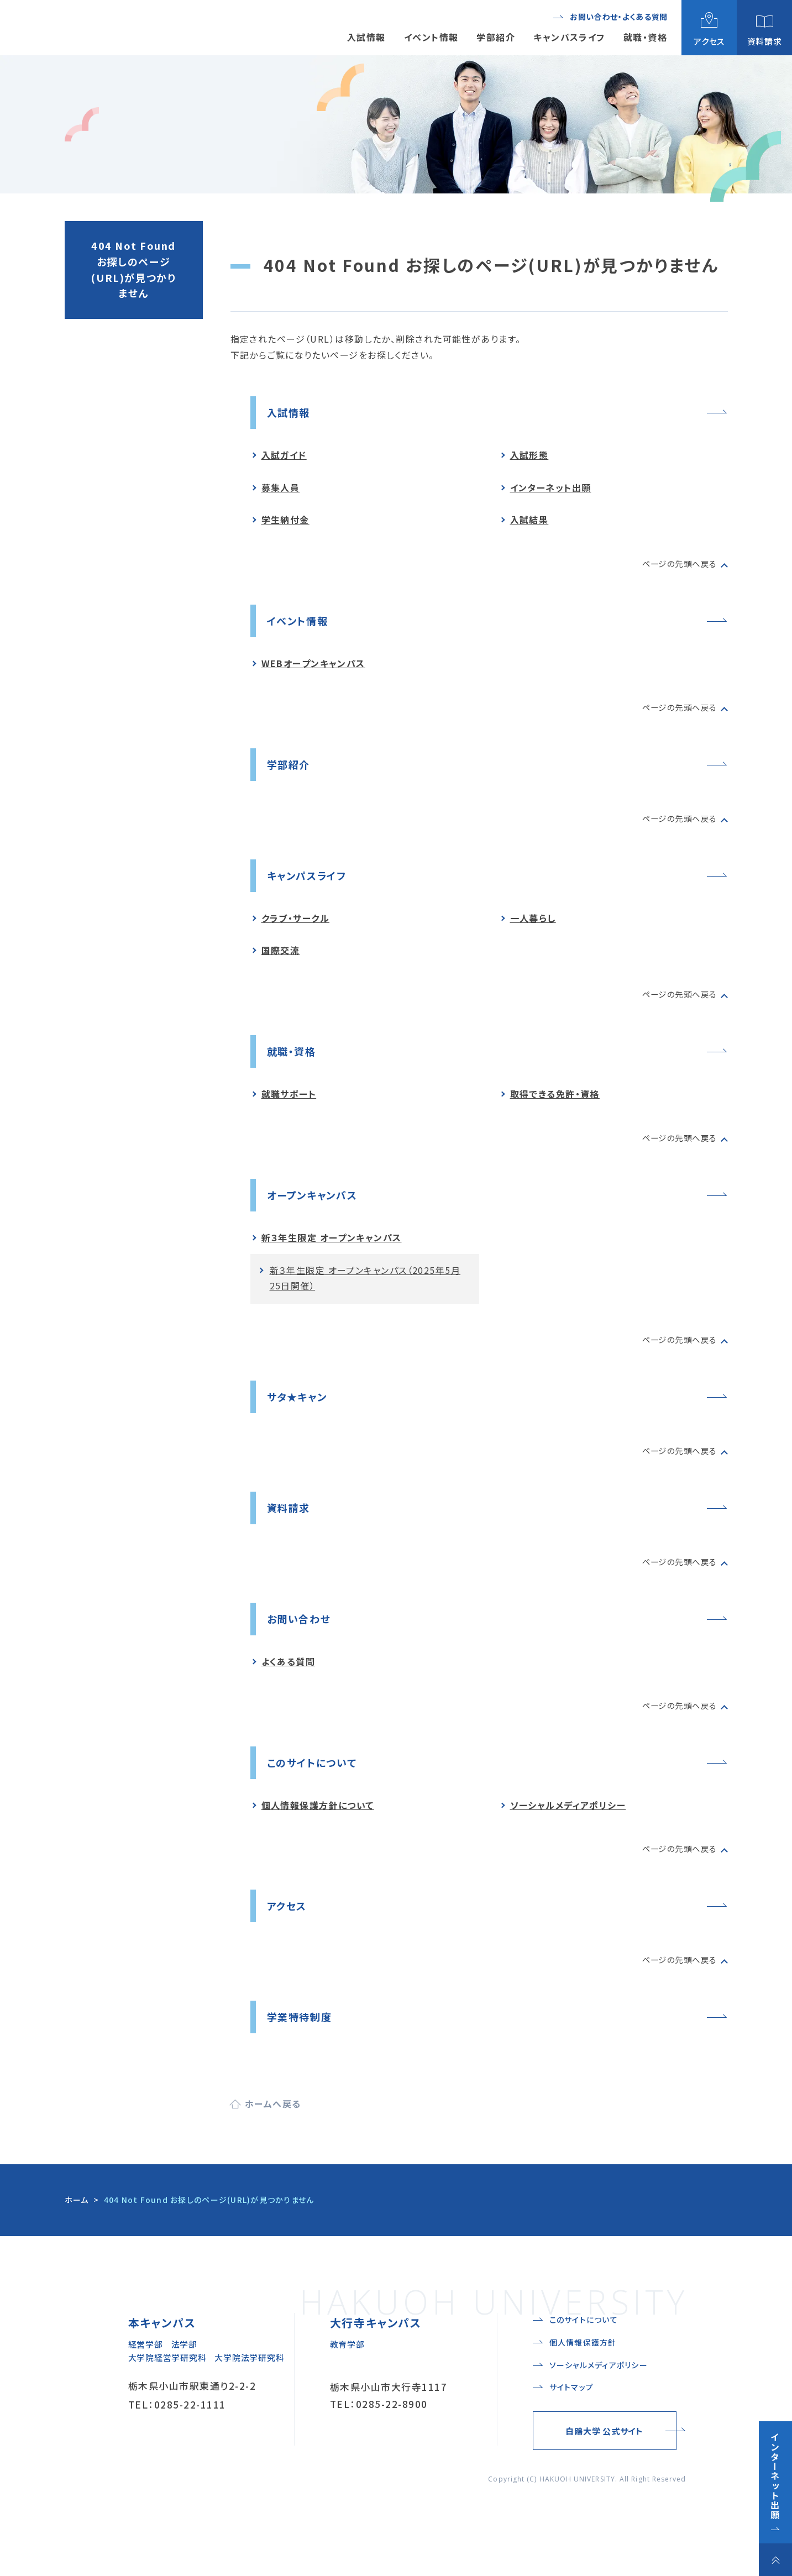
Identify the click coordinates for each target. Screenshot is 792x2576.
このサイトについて (317, 1778)
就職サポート (289, 1102)
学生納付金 (285, 521)
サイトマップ (571, 2433)
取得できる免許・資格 (555, 1102)
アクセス (289, 1922)
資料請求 (291, 1520)
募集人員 (280, 488)
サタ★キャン (300, 1407)
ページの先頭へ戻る (674, 564)
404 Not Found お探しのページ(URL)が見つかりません (133, 269)
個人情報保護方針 (583, 2388)
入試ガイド (284, 456)
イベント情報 (301, 623)
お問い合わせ (302, 1632)
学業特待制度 (303, 2035)
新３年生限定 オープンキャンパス (331, 1246)
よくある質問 (288, 1675)
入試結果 (529, 521)
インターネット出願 (550, 488)
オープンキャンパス (317, 1203)
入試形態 (529, 456)
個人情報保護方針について (317, 1821)
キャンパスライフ (311, 881)
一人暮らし (533, 924)
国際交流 (280, 956)
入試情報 (291, 413)
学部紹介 (291, 768)
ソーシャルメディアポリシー (568, 1821)
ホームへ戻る (273, 2122)
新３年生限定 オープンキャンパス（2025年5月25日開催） (365, 1287)
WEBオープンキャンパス (313, 666)
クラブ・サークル (295, 924)
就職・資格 (294, 1059)
